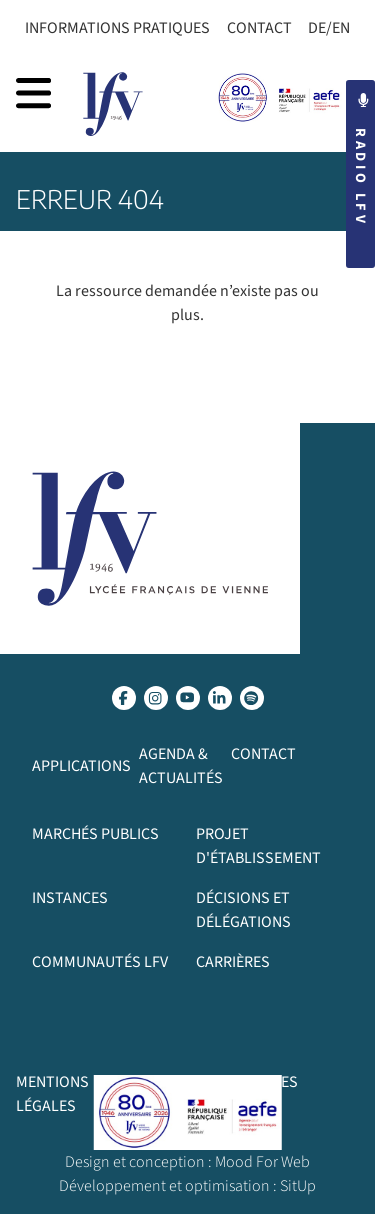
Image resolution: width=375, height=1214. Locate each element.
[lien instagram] (156, 698)
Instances (70, 898)
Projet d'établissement (258, 846)
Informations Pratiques (117, 28)
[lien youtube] (188, 698)
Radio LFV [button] (360, 160)
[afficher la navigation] (33, 93)
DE (317, 28)
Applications (81, 766)
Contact (259, 28)
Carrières (233, 962)
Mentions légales (52, 1094)
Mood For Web (262, 1162)
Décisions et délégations (243, 910)
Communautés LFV (100, 962)
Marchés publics (95, 834)
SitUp (298, 1186)
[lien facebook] (124, 698)
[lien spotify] (252, 698)
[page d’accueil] (113, 104)
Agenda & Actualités (181, 766)
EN (341, 28)
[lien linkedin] (220, 698)
